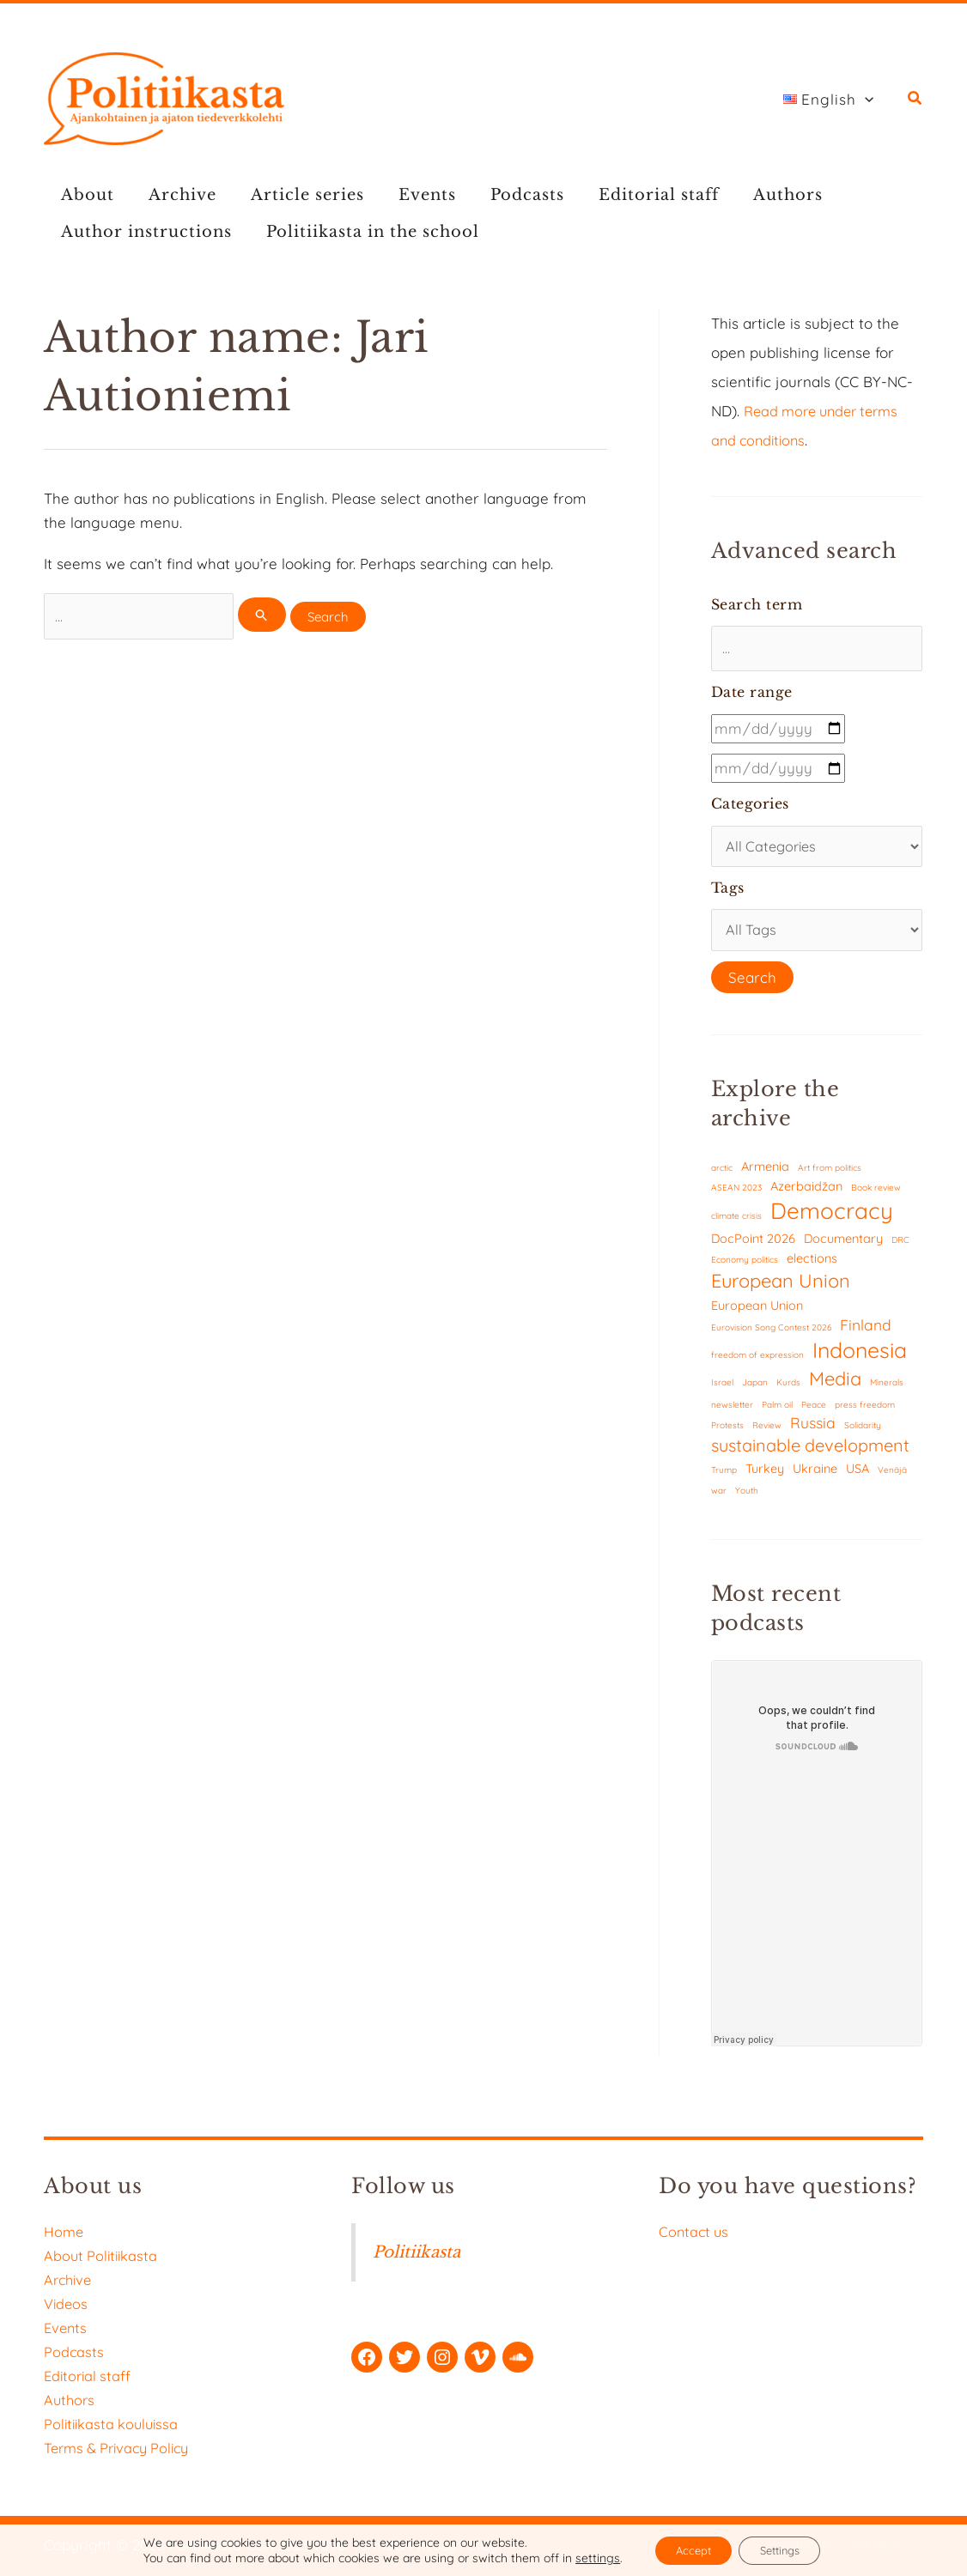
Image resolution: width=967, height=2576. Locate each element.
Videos (66, 2303)
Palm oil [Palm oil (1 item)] (777, 1409)
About (84, 194)
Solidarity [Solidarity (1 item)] (862, 1430)
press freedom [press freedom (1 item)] (865, 1409)
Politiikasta (416, 2253)
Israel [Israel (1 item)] (722, 1388)
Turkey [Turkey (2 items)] (764, 1474)
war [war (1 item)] (719, 1495)
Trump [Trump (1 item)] (724, 1476)
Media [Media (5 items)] (835, 1384)
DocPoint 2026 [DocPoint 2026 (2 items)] (753, 1243)
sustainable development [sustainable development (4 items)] (810, 1451)
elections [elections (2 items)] (812, 1264)
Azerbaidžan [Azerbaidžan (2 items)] (806, 1192)
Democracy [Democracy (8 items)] (831, 1217)
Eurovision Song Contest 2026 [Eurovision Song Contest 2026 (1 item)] (771, 1332)
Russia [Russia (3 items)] (813, 1428)
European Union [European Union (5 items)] (780, 1286)
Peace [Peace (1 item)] (813, 1409)
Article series (290, 194)
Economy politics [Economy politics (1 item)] (744, 1265)
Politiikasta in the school (362, 231)
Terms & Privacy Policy (122, 2448)
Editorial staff (621, 194)
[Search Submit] (268, 615)
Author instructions (143, 231)
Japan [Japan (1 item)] (755, 1388)
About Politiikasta (102, 2255)
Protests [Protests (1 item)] (727, 1430)
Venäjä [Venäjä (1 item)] (892, 1476)
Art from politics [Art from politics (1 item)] (829, 1173)
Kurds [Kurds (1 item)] (788, 1388)
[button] (833, 99)
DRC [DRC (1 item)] (900, 1245)
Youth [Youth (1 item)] (746, 1495)
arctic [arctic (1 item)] (722, 1173)
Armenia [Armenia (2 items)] (765, 1171)
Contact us (695, 2231)
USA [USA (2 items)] (857, 1474)
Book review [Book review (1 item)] (876, 1193)
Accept (685, 2549)
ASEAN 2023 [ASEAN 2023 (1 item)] (736, 1193)
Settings (785, 2549)
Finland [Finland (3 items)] (865, 1330)
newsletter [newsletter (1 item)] (732, 1409)
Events (403, 194)
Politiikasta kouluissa (114, 2424)
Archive (172, 194)
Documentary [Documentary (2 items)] (843, 1243)
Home (64, 2231)
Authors (743, 194)
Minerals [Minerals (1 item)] (886, 1388)
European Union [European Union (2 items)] (757, 1311)
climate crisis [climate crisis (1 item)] (736, 1221)
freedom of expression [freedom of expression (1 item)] (757, 1361)
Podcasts (496, 194)
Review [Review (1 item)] (767, 1430)
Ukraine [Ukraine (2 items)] (815, 1474)
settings (584, 2557)
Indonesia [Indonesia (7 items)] (859, 1356)
